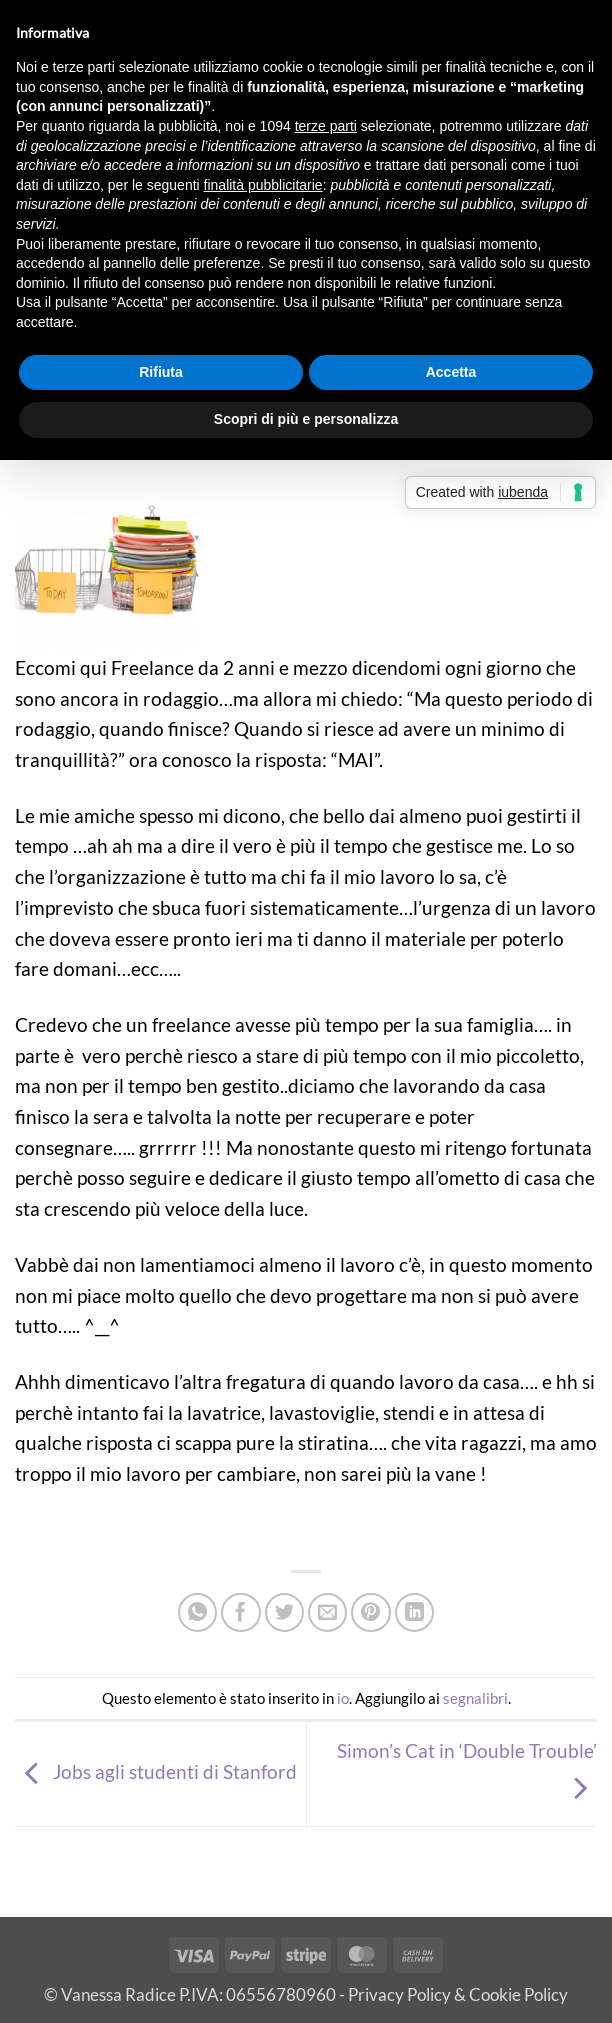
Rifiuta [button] (161, 372)
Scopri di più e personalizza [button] (306, 419)
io (343, 1698)
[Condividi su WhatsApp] (198, 1613)
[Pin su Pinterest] (371, 1613)
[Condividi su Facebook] (241, 1613)
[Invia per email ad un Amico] (328, 1613)
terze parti (326, 126)
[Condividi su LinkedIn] (415, 1613)
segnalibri (475, 1698)
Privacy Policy (399, 1994)
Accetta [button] (451, 372)
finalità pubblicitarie (263, 185)
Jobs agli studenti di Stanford (156, 1771)
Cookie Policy (518, 1994)
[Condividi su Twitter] (285, 1613)
